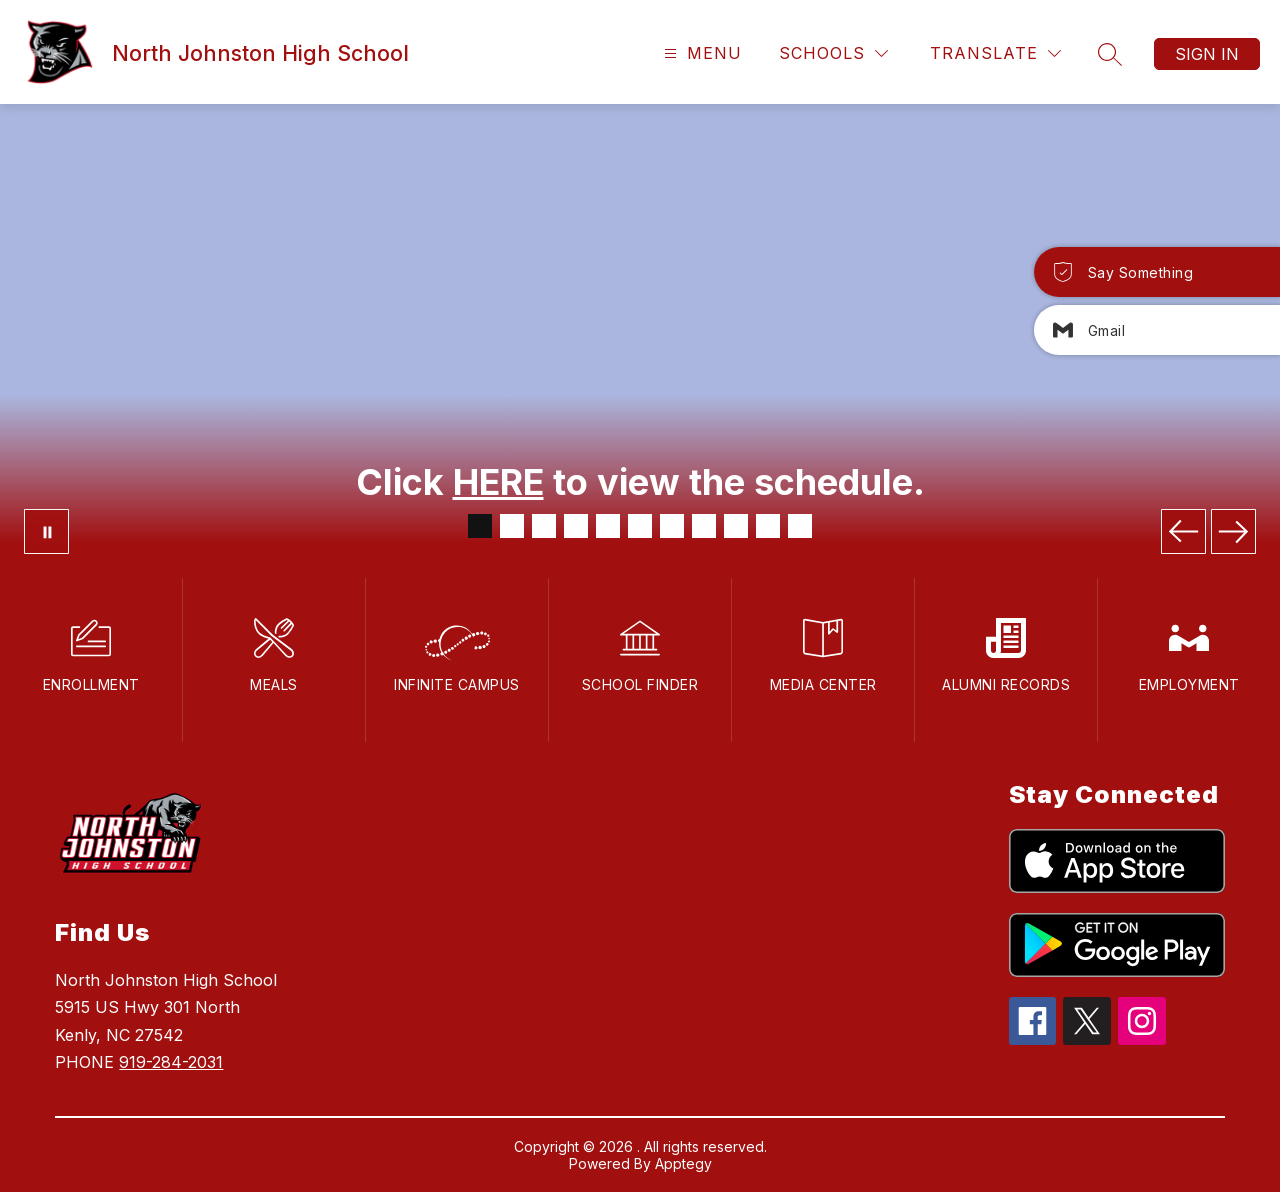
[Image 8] (704, 526)
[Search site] (1110, 54)
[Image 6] (640, 526)
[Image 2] (512, 526)
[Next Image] (1233, 531)
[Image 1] (480, 526)
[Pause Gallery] (46, 531)
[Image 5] (608, 526)
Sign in (1207, 54)
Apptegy (683, 1163)
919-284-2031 (171, 1062)
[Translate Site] (995, 53)
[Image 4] (576, 526)
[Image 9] (736, 526)
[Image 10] (768, 526)
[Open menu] (700, 53)
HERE (498, 482)
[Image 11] (800, 526)
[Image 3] (544, 526)
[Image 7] (672, 526)
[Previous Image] (1183, 531)
